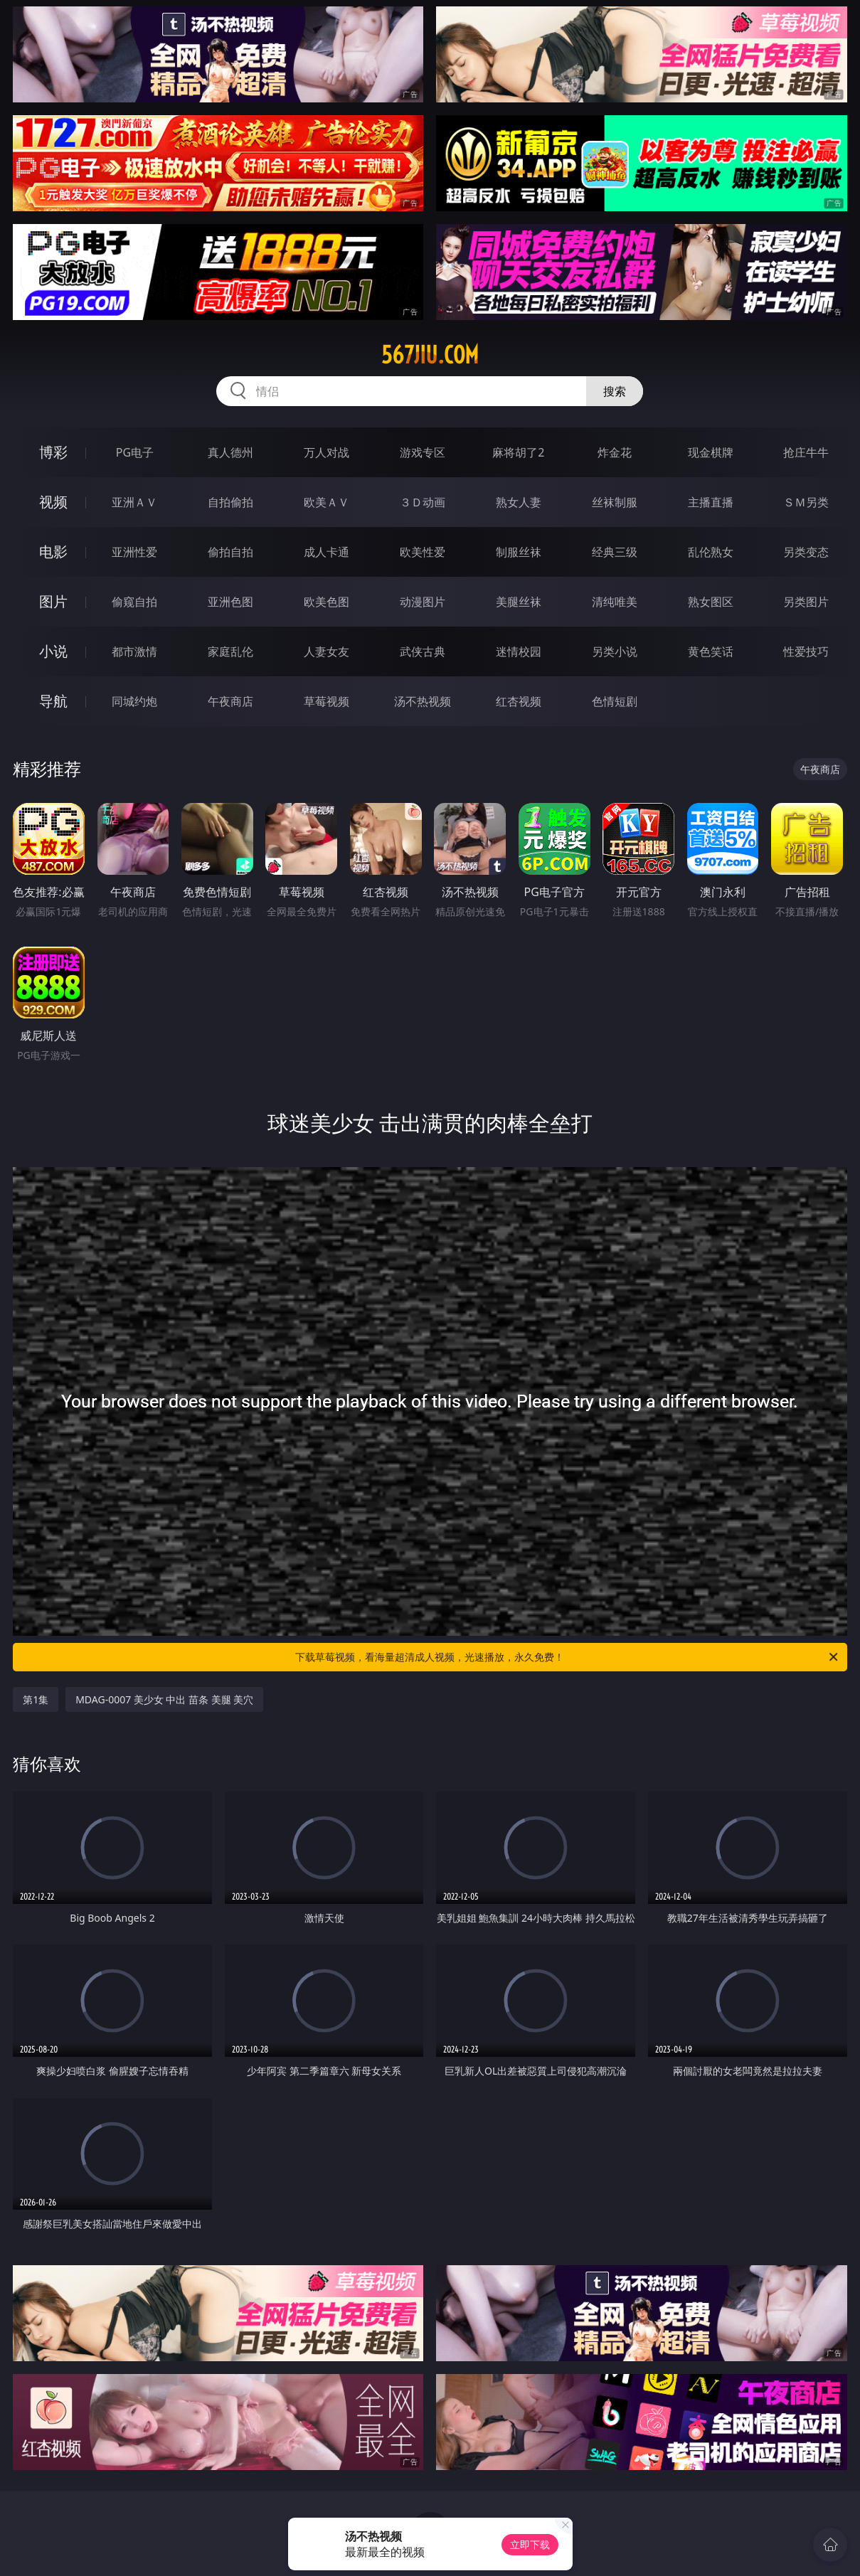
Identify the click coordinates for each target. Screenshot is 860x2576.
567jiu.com (430, 355)
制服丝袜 (518, 552)
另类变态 (806, 552)
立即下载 (530, 2544)
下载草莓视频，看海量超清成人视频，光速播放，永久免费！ (567, 1657)
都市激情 (134, 651)
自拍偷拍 (230, 502)
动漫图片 (422, 602)
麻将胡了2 (518, 452)
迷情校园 (518, 651)
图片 (53, 601)
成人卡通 (326, 552)
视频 (53, 501)
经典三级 (614, 552)
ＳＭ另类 (806, 502)
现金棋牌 (710, 452)
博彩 (53, 452)
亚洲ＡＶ (134, 502)
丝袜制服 (614, 502)
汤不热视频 (422, 701)
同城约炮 (134, 701)
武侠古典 (422, 651)
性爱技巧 (806, 651)
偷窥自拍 (134, 602)
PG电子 (135, 452)
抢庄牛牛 (806, 452)
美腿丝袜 (518, 602)
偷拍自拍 (230, 552)
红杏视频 (518, 701)
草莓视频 (326, 701)
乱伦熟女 (710, 552)
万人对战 (326, 452)
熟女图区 (710, 602)
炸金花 (615, 452)
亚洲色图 (230, 602)
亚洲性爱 (134, 552)
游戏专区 (422, 452)
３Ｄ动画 (422, 502)
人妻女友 (326, 651)
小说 (53, 651)
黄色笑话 (710, 651)
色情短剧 (614, 701)
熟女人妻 (518, 502)
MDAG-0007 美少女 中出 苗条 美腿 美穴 (164, 1699)
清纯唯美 (614, 602)
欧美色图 (326, 602)
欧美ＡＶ (326, 502)
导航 (53, 700)
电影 (53, 551)
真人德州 (230, 452)
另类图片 (806, 602)
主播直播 (710, 502)
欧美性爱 (422, 552)
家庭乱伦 (230, 651)
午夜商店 (230, 701)
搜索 (614, 391)
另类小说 (614, 651)
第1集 (35, 1699)
